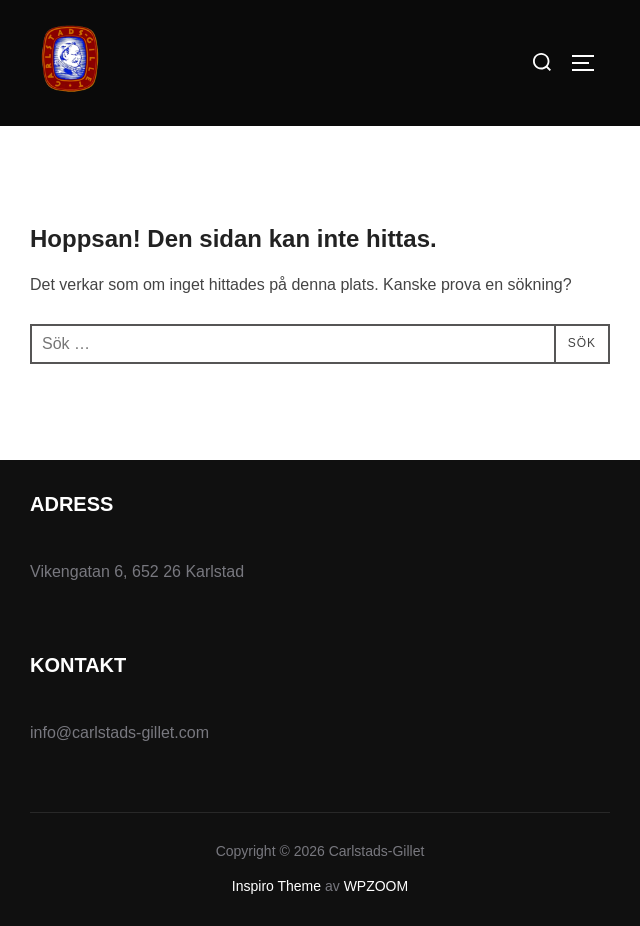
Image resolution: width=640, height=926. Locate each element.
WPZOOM (376, 886)
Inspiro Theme (276, 886)
